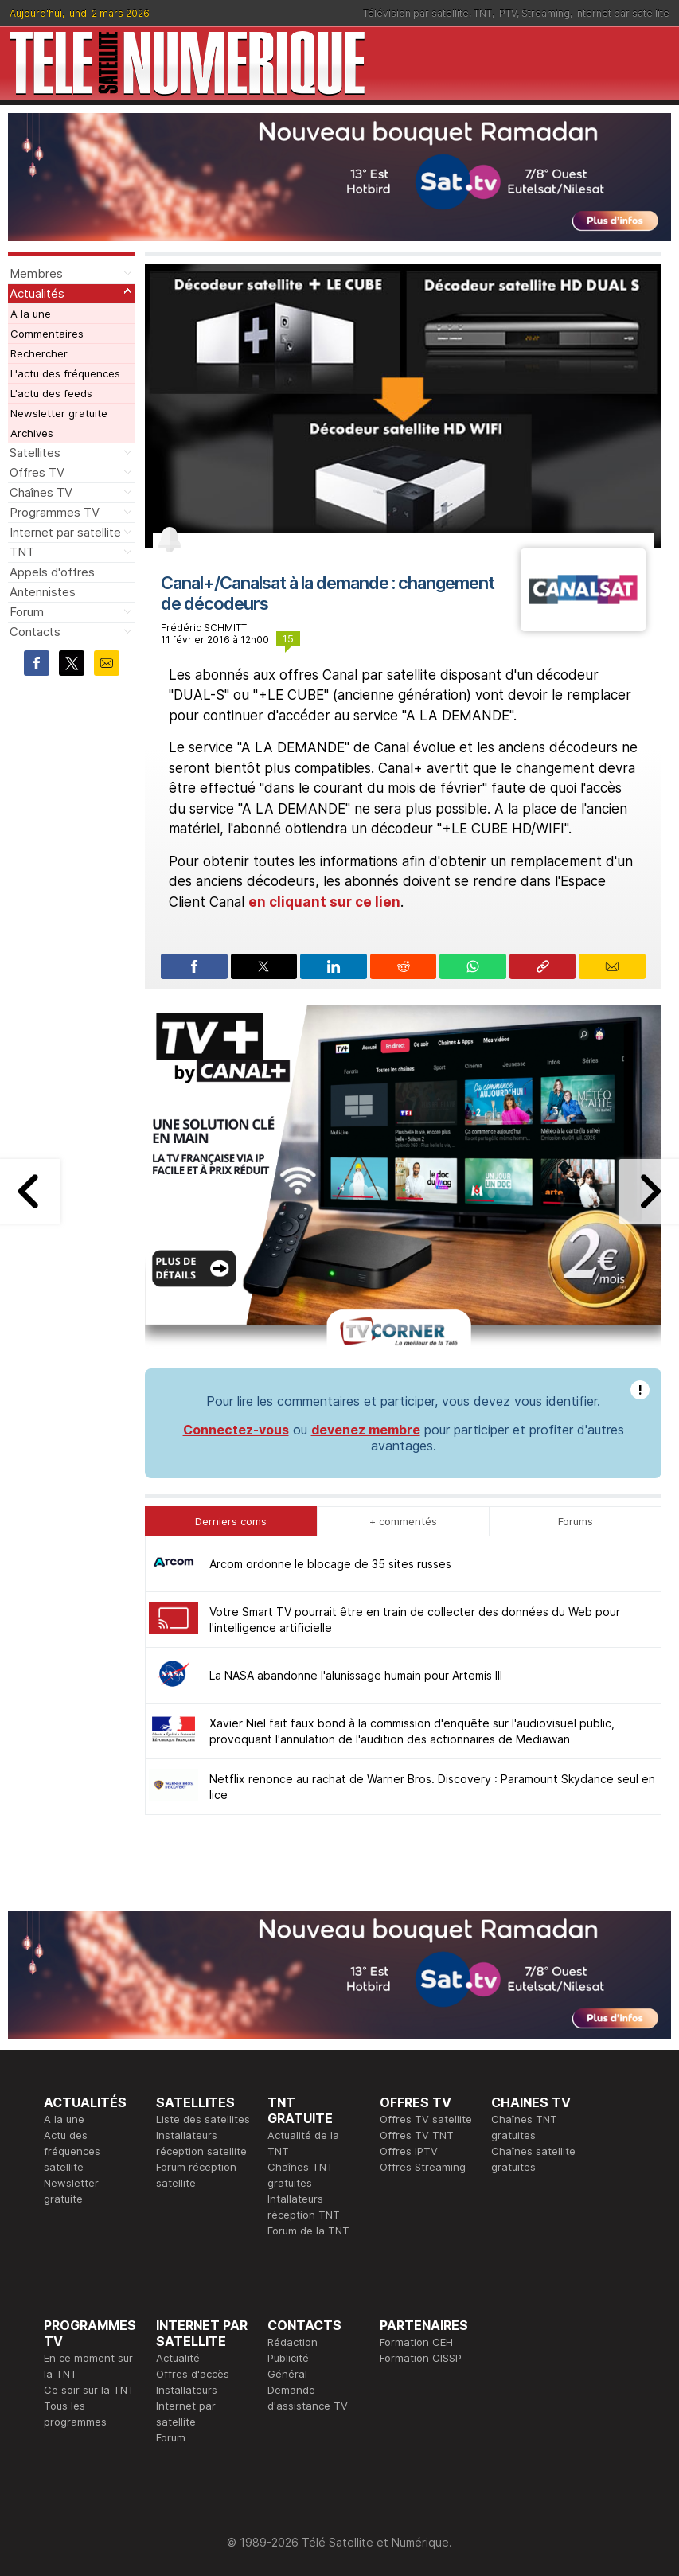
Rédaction (292, 2342)
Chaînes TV (41, 492)
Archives (31, 433)
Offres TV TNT (417, 2135)
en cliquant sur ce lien (324, 902)
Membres (36, 273)
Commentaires (47, 333)
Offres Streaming (423, 2166)
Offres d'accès (192, 2373)
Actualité (178, 2358)
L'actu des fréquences (65, 373)
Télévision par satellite (416, 13)
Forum (27, 611)
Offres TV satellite (426, 2119)
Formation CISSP (421, 2358)
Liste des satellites (203, 2119)
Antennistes (43, 591)
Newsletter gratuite (58, 413)
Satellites (35, 452)
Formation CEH (416, 2342)
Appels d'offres (52, 572)
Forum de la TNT (308, 2230)
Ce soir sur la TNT (89, 2389)
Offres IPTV (409, 2151)
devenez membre (365, 1430)
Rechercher (39, 353)
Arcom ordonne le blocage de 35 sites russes (330, 1564)
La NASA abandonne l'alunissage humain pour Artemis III (355, 1675)
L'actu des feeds (51, 393)
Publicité (288, 2358)
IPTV (507, 13)
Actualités (37, 293)
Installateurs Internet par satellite (186, 2405)
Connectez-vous (236, 1430)
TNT (483, 13)
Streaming (545, 13)
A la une (30, 313)
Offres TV (37, 472)
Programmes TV (55, 512)
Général (287, 2373)
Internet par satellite (622, 13)
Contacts (35, 631)
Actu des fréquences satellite (72, 2151)
